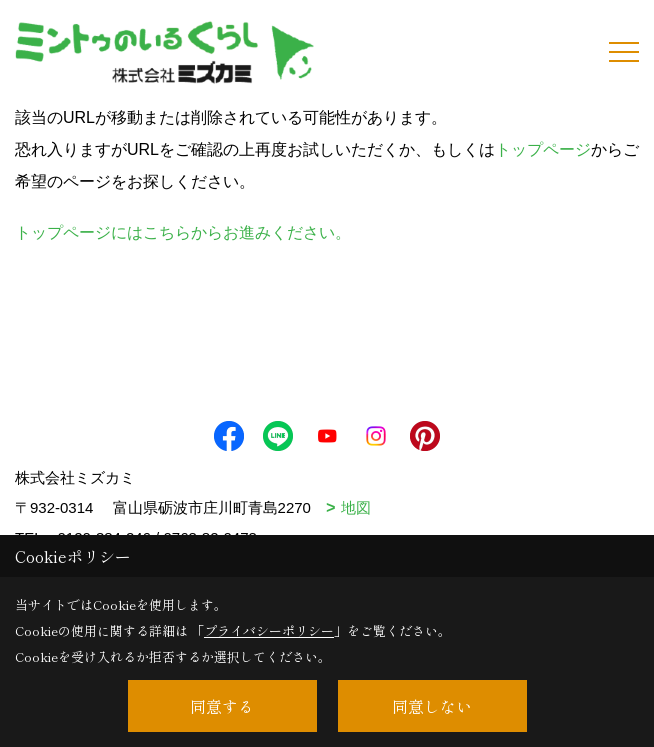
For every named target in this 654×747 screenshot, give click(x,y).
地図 (356, 507)
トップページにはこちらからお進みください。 (183, 232)
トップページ (543, 149)
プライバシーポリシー (269, 630)
